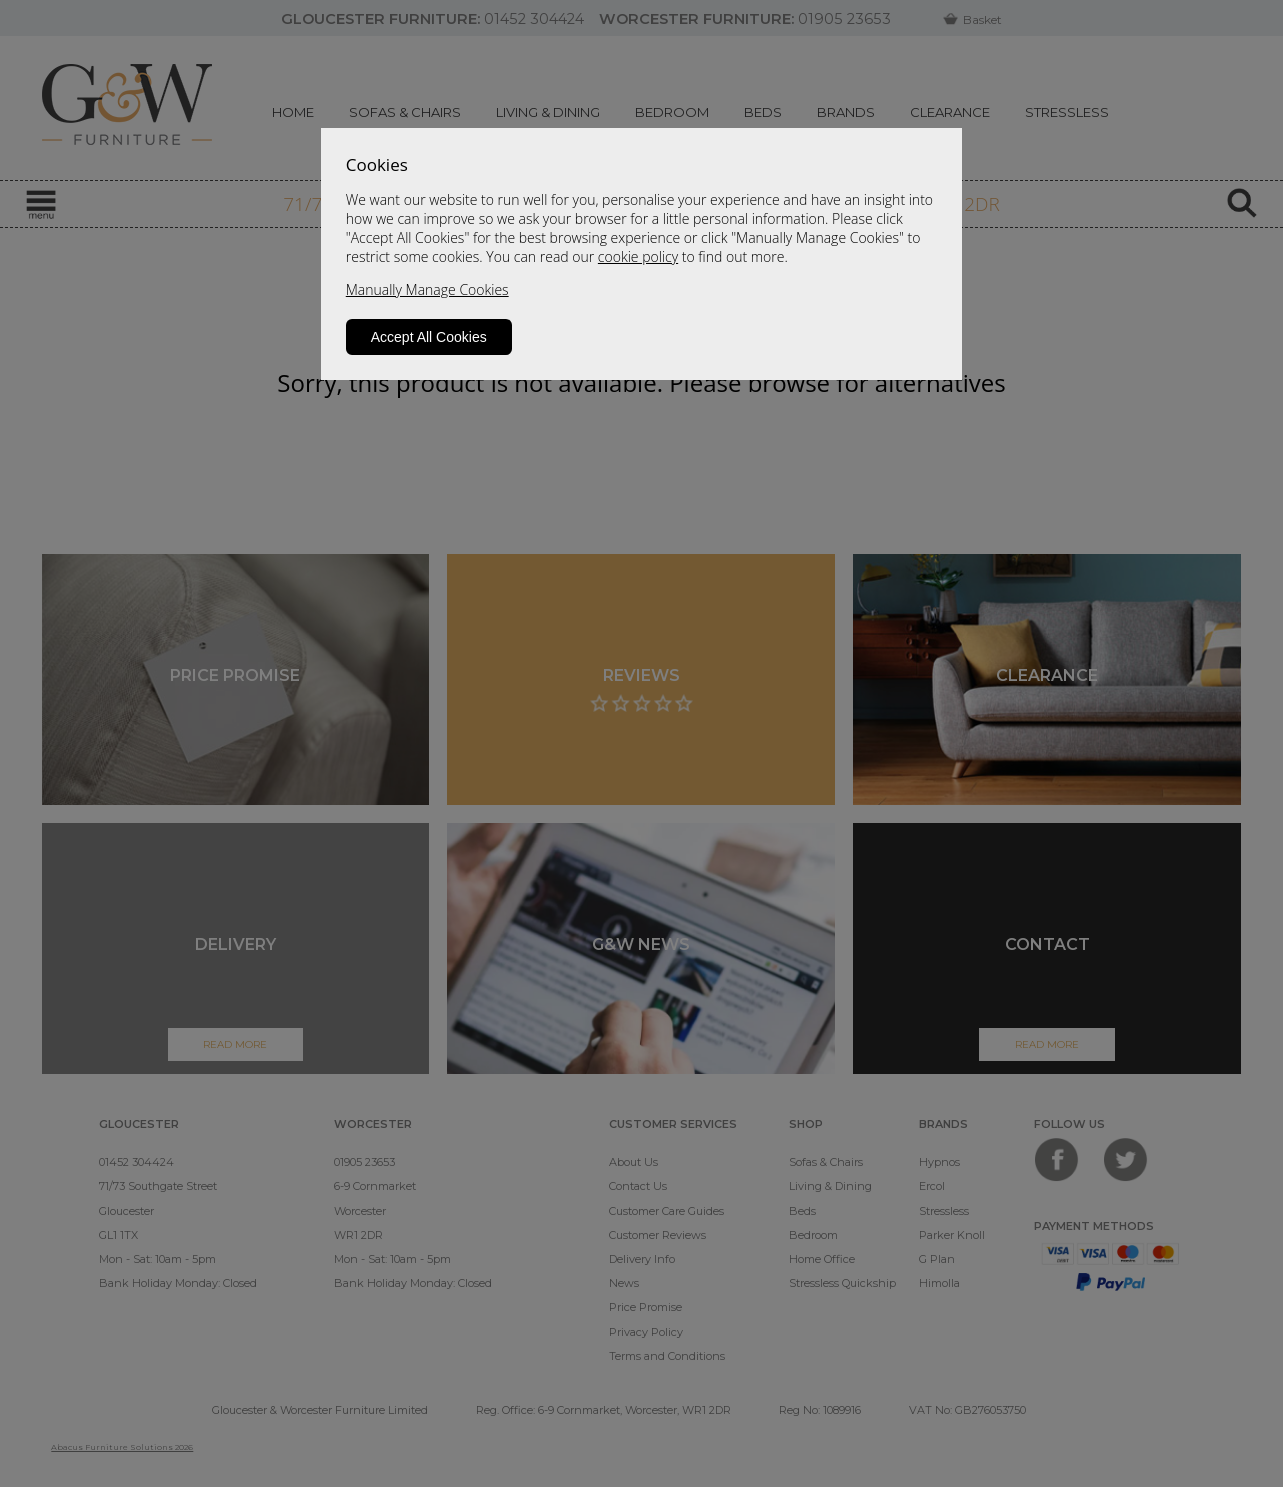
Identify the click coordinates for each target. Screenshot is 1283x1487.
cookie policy (638, 256)
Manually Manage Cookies (427, 289)
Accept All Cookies (429, 337)
